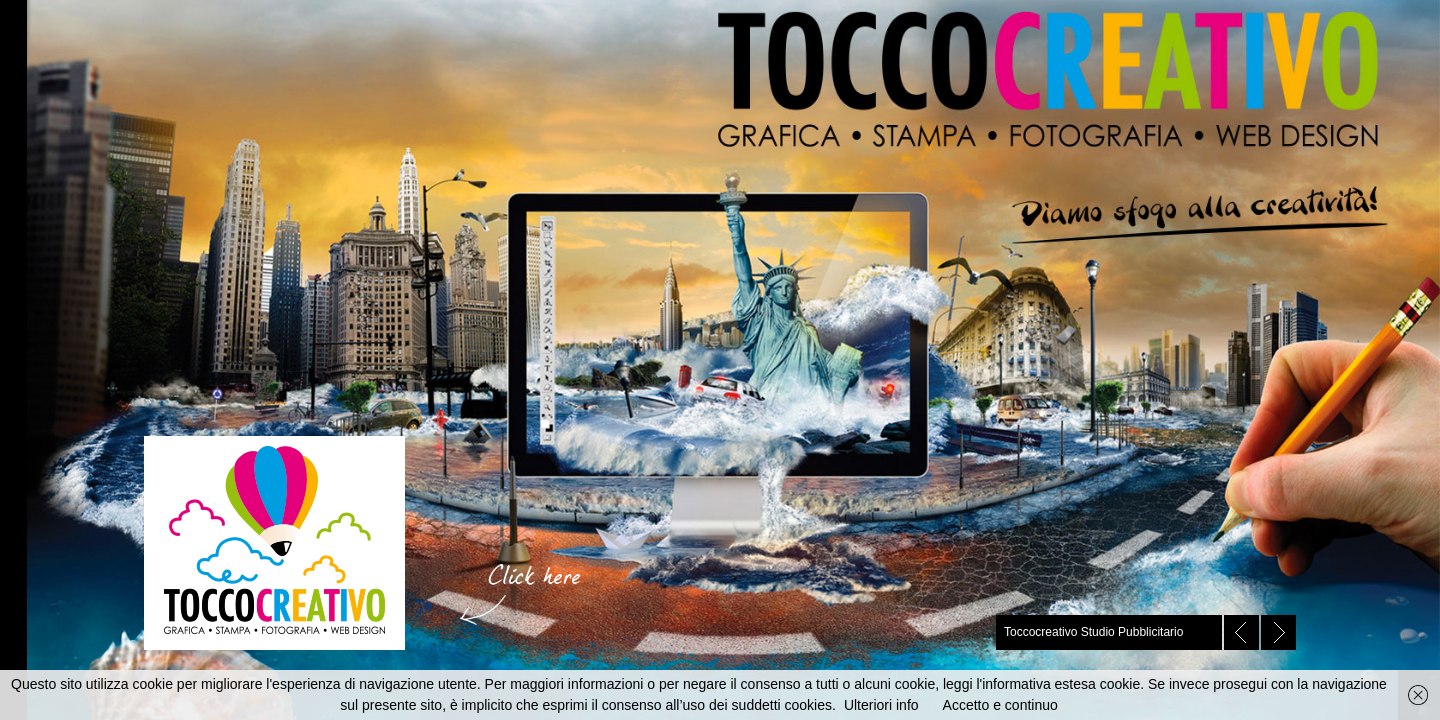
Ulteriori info (881, 705)
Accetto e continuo (1000, 705)
